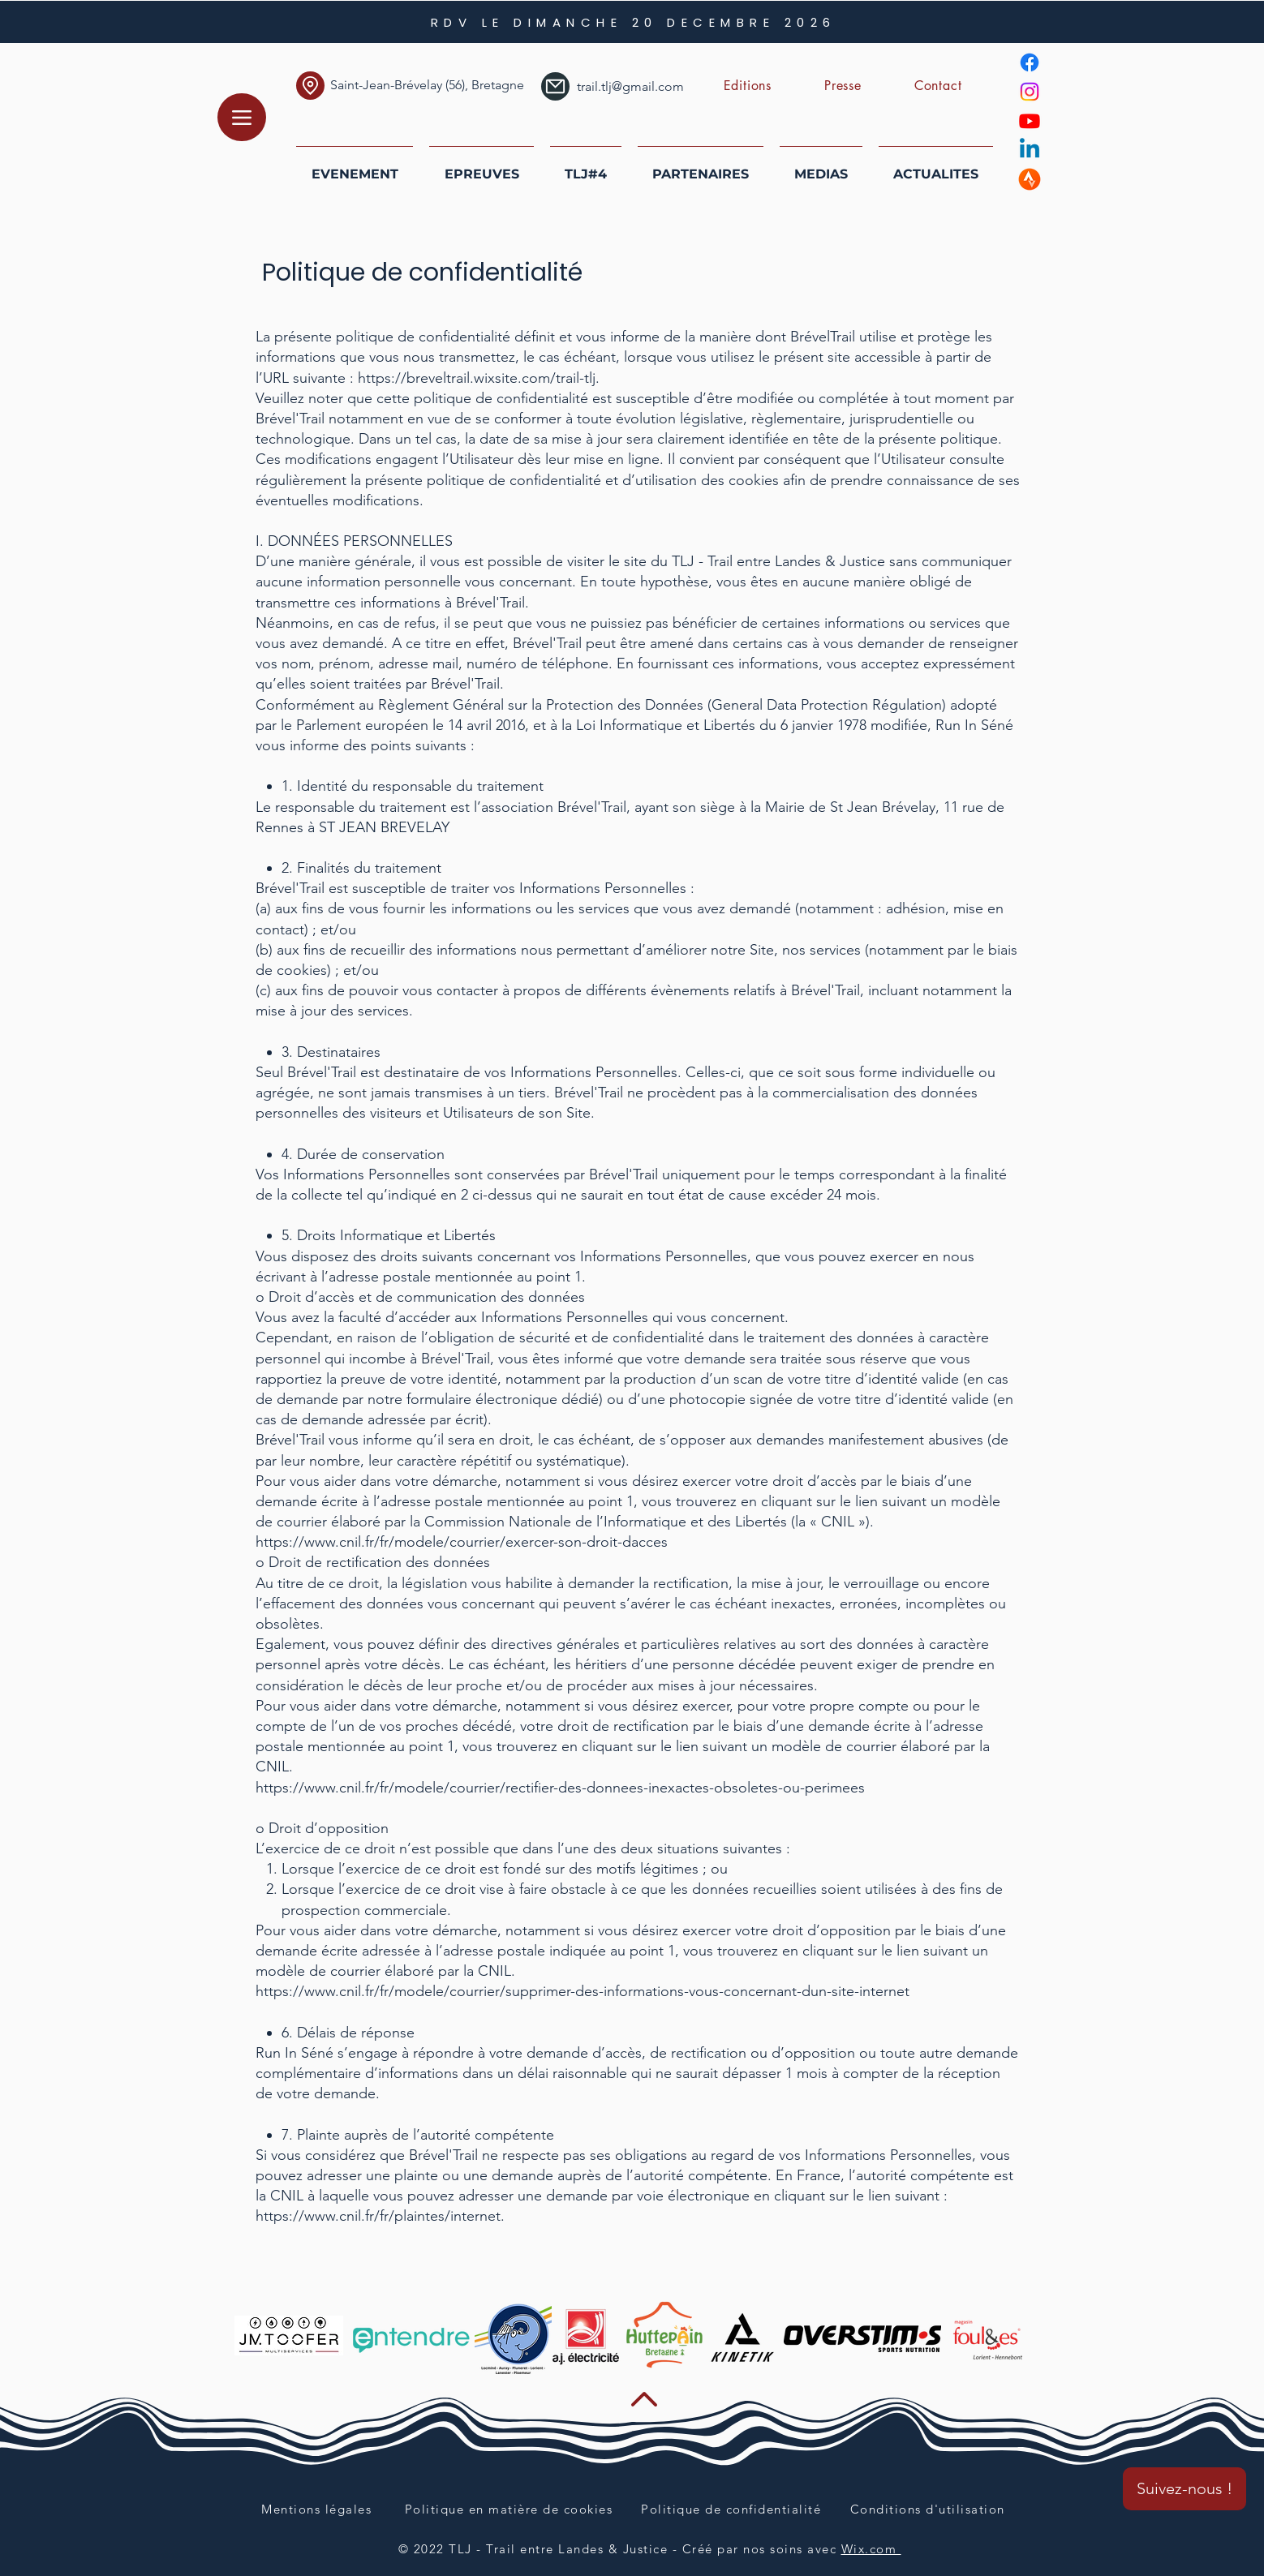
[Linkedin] (1029, 150)
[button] (747, 85)
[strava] (1029, 179)
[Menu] (241, 117)
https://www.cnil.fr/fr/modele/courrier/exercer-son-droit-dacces (462, 1542)
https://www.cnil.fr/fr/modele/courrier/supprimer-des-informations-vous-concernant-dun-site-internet (582, 1991)
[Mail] (555, 86)
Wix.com (871, 2549)
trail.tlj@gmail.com (630, 86)
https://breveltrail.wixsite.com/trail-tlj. (479, 378)
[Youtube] (1029, 121)
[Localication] (310, 85)
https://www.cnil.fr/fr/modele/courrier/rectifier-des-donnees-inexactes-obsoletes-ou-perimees (560, 1788)
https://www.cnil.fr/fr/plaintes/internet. (380, 2216)
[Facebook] (1029, 62)
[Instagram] (1029, 91)
